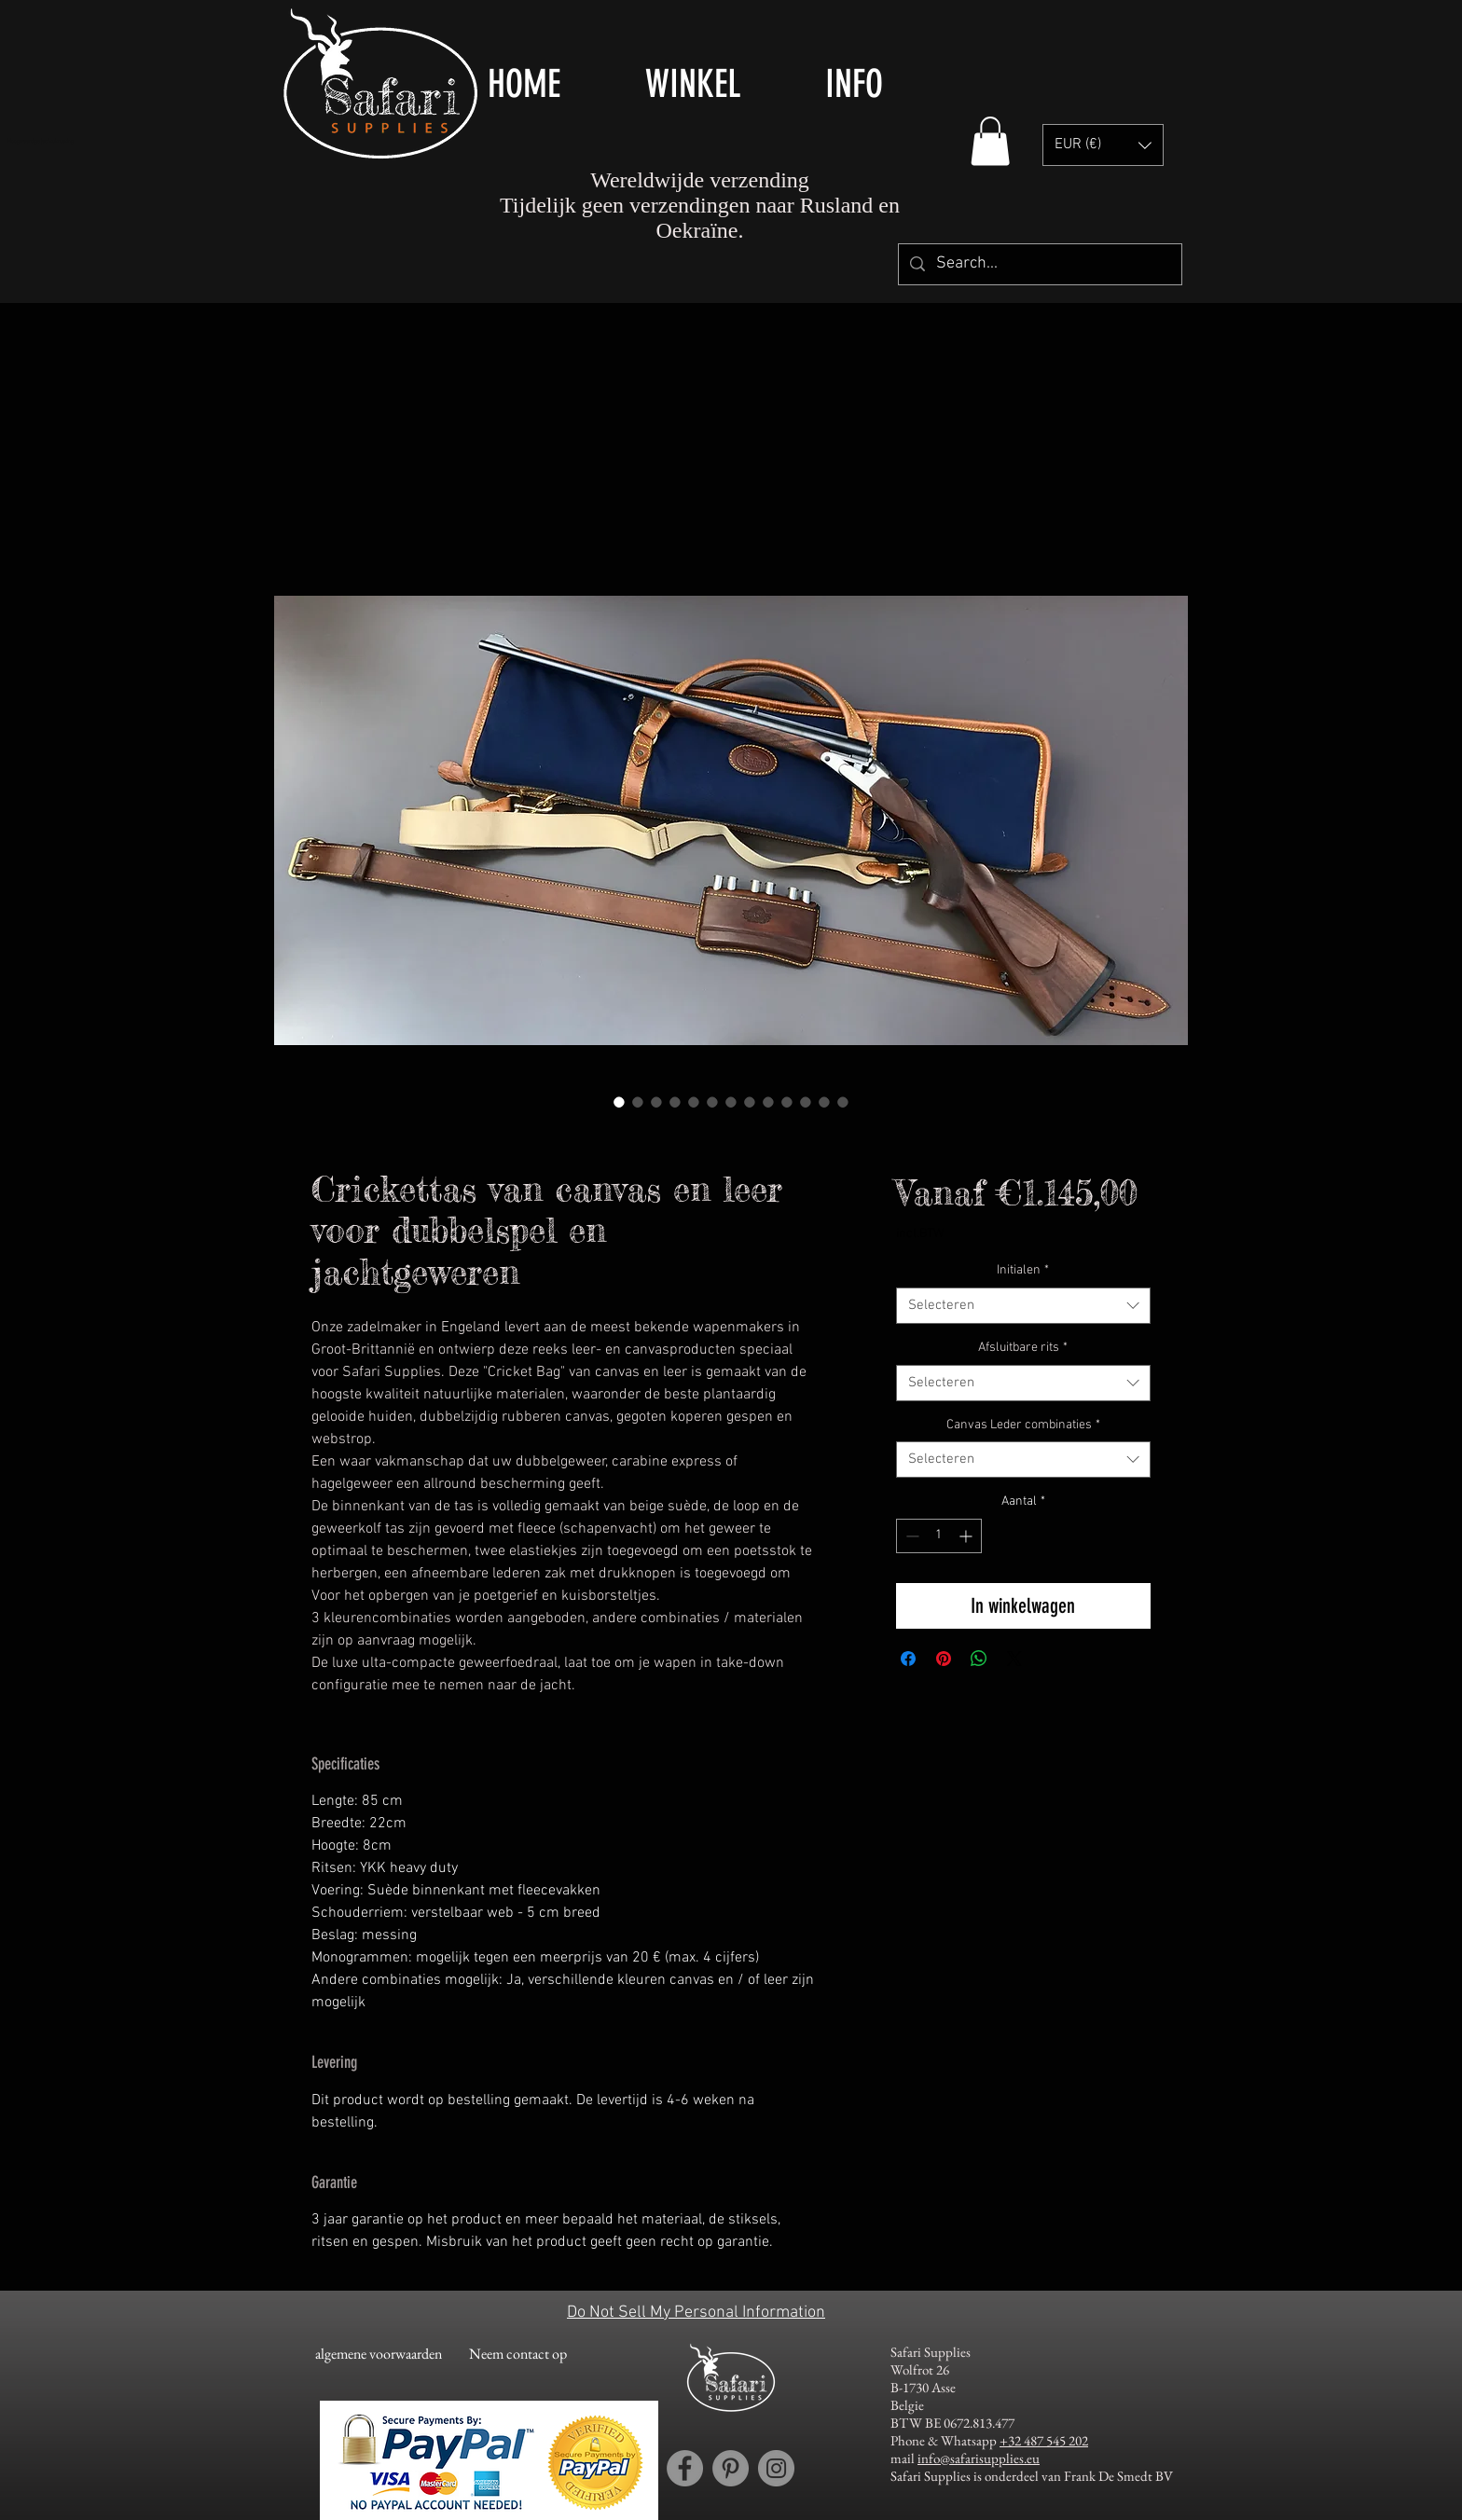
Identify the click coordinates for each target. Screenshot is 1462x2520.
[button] (721, 84)
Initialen (1023, 1270)
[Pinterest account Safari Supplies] (730, 2468)
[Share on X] (1014, 1658)
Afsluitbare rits (1023, 1348)
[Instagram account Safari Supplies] (776, 2468)
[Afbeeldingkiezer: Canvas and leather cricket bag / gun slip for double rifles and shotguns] (619, 1102)
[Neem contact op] (518, 2354)
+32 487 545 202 (1044, 2440)
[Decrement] (910, 1536)
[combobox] (1023, 1306)
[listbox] (1103, 145)
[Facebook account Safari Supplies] (685, 2468)
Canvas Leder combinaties (1023, 1425)
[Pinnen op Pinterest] (943, 1658)
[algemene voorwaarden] (378, 2354)
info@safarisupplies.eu (978, 2458)
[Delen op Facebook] (908, 1658)
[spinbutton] (939, 1536)
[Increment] (967, 1536)
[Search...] (1039, 264)
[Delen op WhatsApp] (979, 1658)
